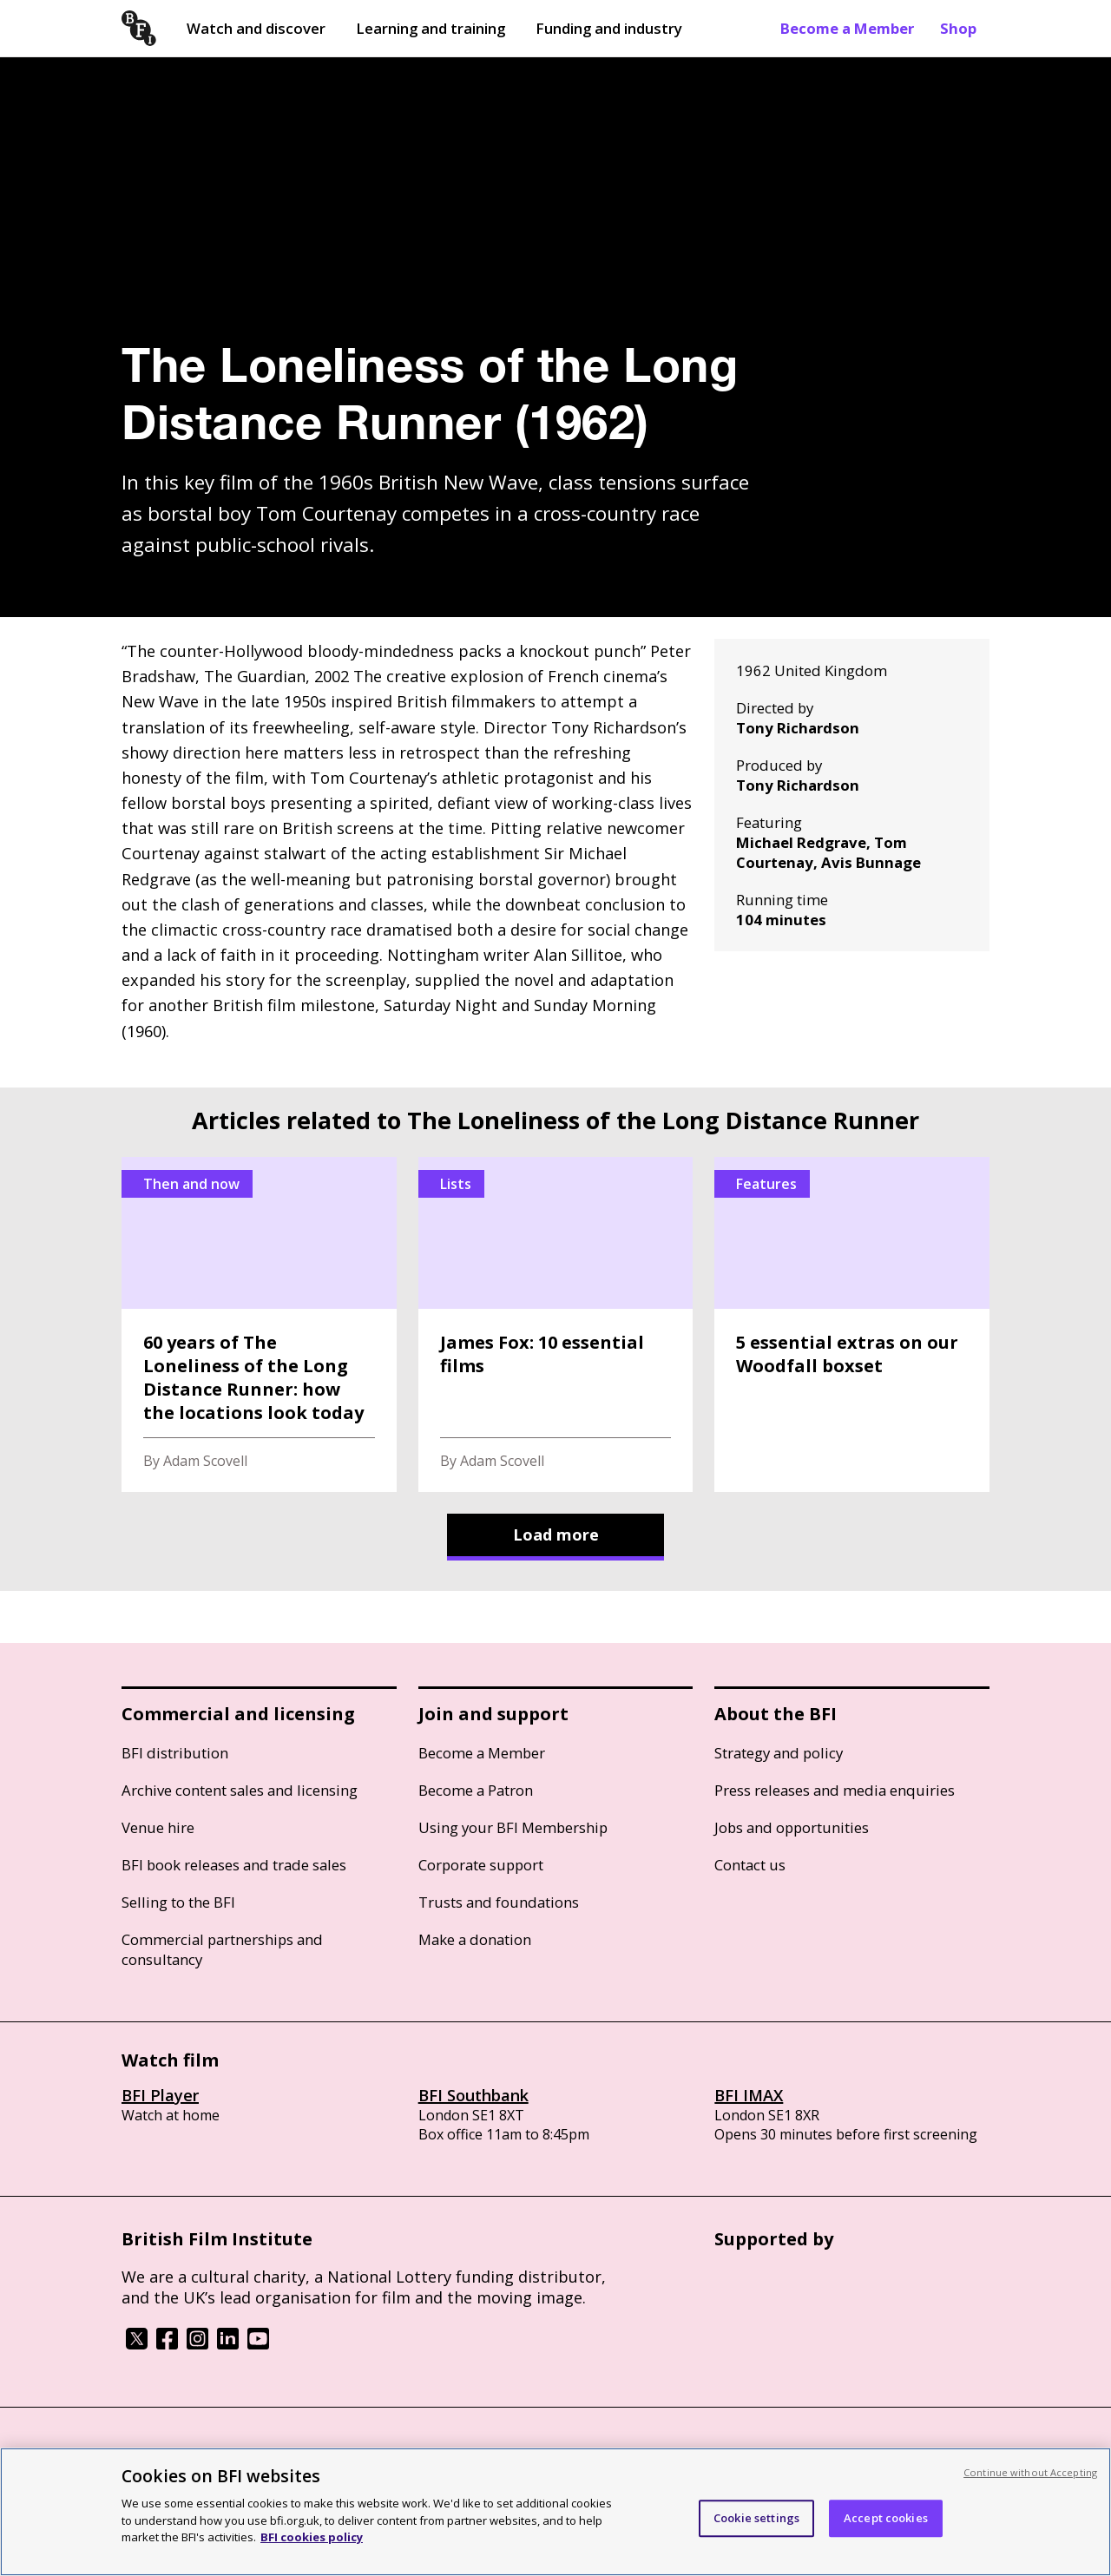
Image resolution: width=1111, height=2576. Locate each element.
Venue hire (158, 1827)
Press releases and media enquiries (834, 1790)
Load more (556, 1534)
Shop (958, 28)
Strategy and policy (778, 1753)
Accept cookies (886, 2518)
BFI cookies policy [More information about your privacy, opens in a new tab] (311, 2537)
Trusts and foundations (498, 1902)
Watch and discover (256, 28)
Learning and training (430, 28)
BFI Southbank (473, 2095)
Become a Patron (475, 1790)
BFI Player (160, 2095)
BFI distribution (175, 1753)
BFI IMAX (748, 2095)
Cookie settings (756, 2518)
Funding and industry (609, 28)
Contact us (750, 1865)
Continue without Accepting (1030, 2472)
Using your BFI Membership (513, 1827)
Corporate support (480, 1865)
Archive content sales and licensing (240, 1790)
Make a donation (474, 1939)
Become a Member (847, 28)
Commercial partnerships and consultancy (222, 1949)
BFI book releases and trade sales (234, 1865)
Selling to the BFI (178, 1902)
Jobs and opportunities (791, 1827)
